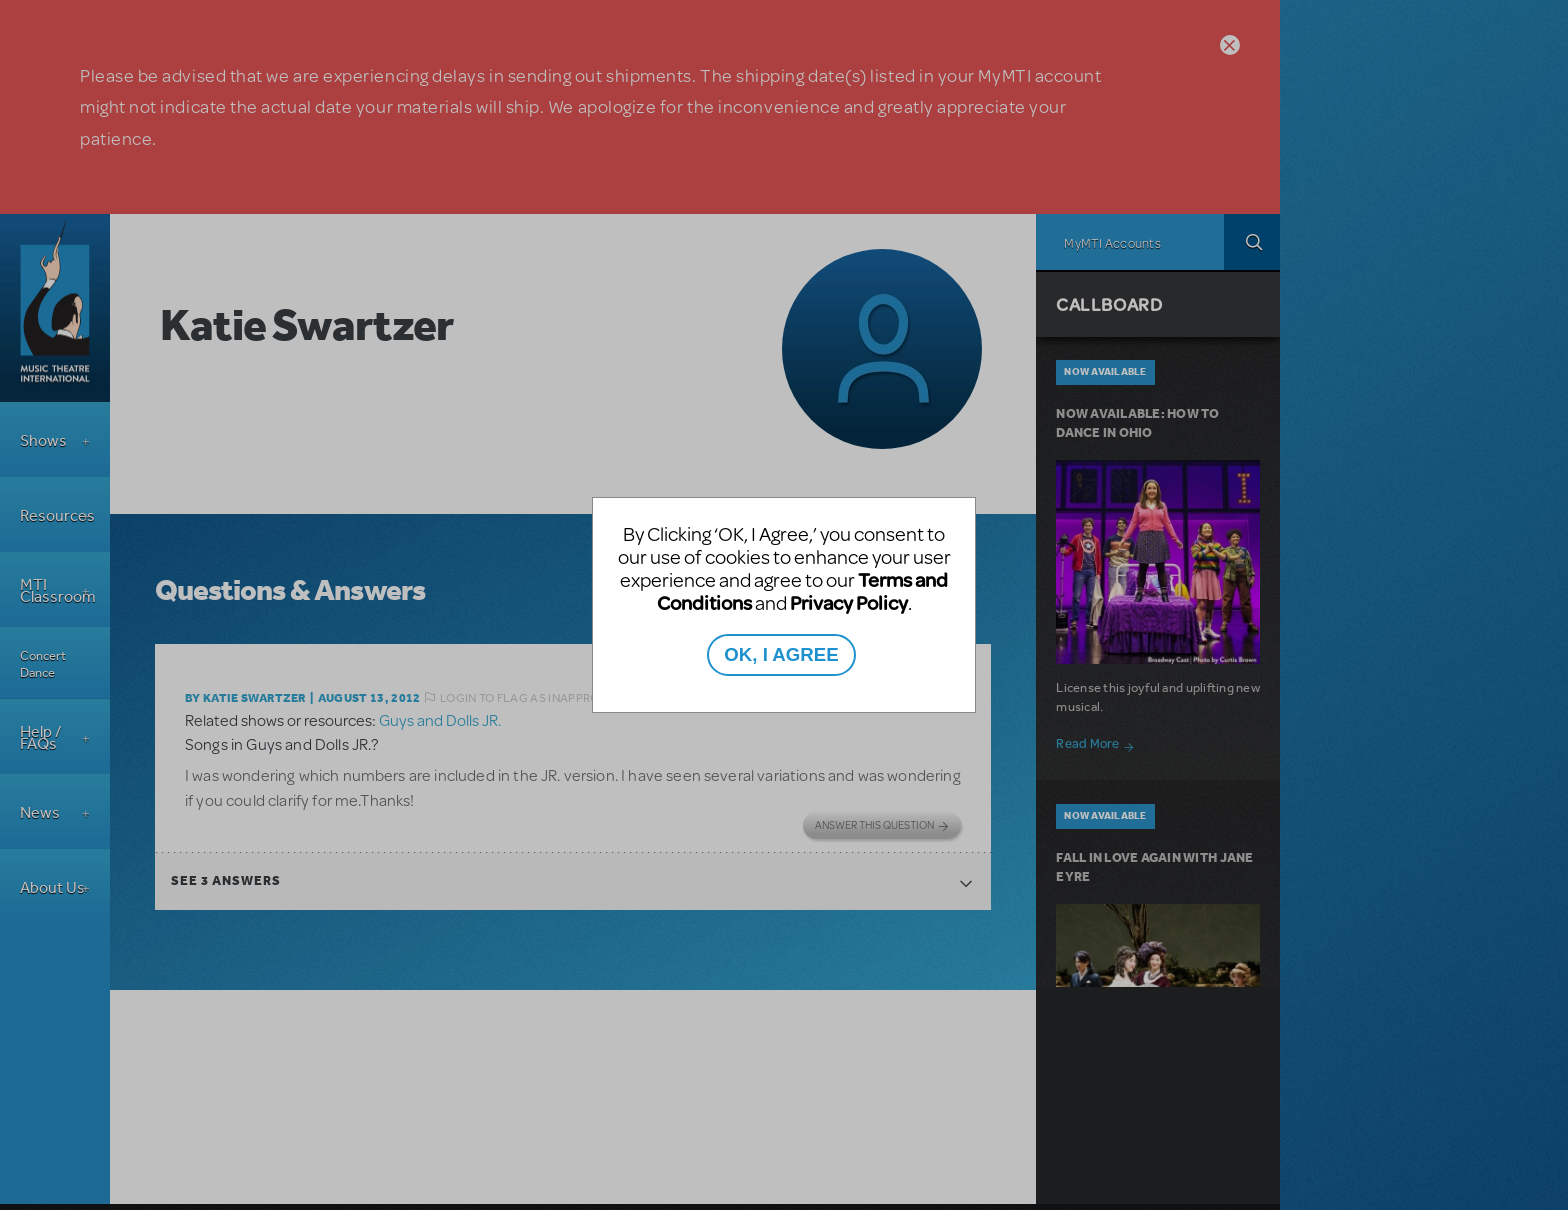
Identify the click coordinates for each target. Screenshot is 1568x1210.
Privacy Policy (849, 602)
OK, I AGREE (781, 654)
